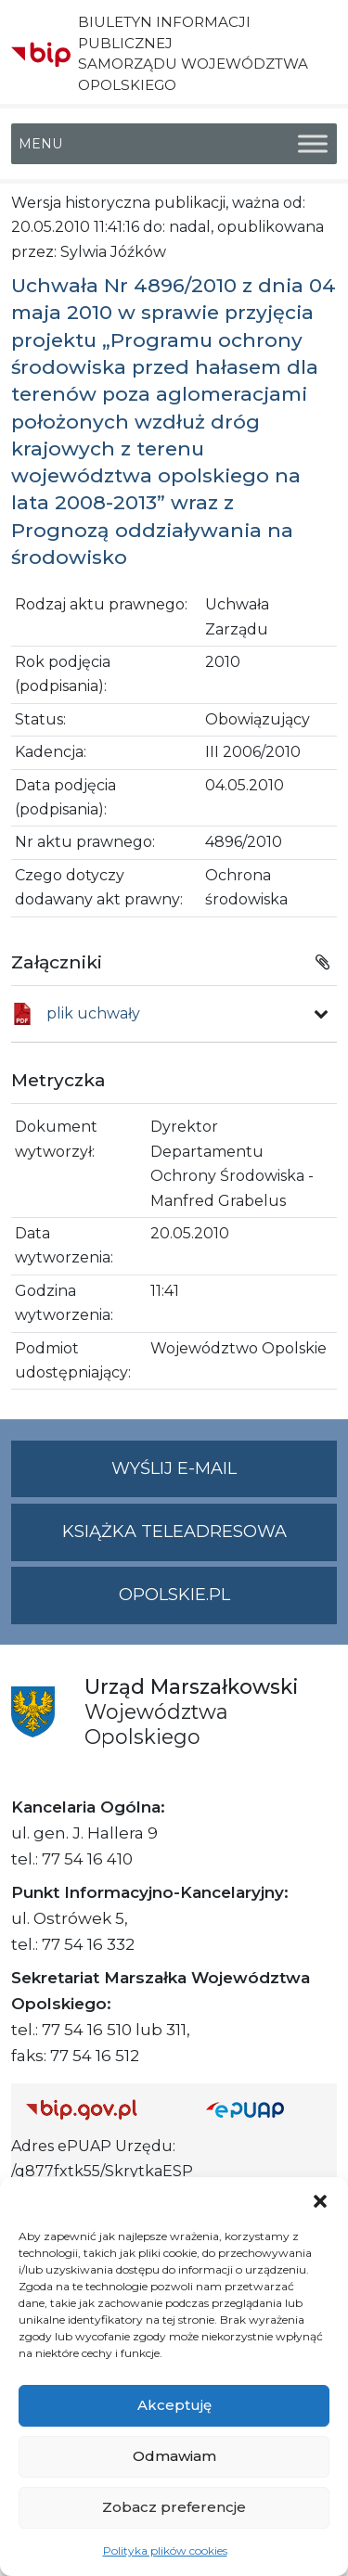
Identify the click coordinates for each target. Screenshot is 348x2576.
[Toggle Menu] (313, 143)
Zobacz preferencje (174, 2507)
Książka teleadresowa (174, 1531)
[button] (320, 2200)
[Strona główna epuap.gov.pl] (264, 2108)
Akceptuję (174, 2405)
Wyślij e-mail (224, 1476)
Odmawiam (174, 2456)
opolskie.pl (174, 1594)
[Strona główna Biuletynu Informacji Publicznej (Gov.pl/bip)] (101, 2108)
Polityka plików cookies (165, 2550)
